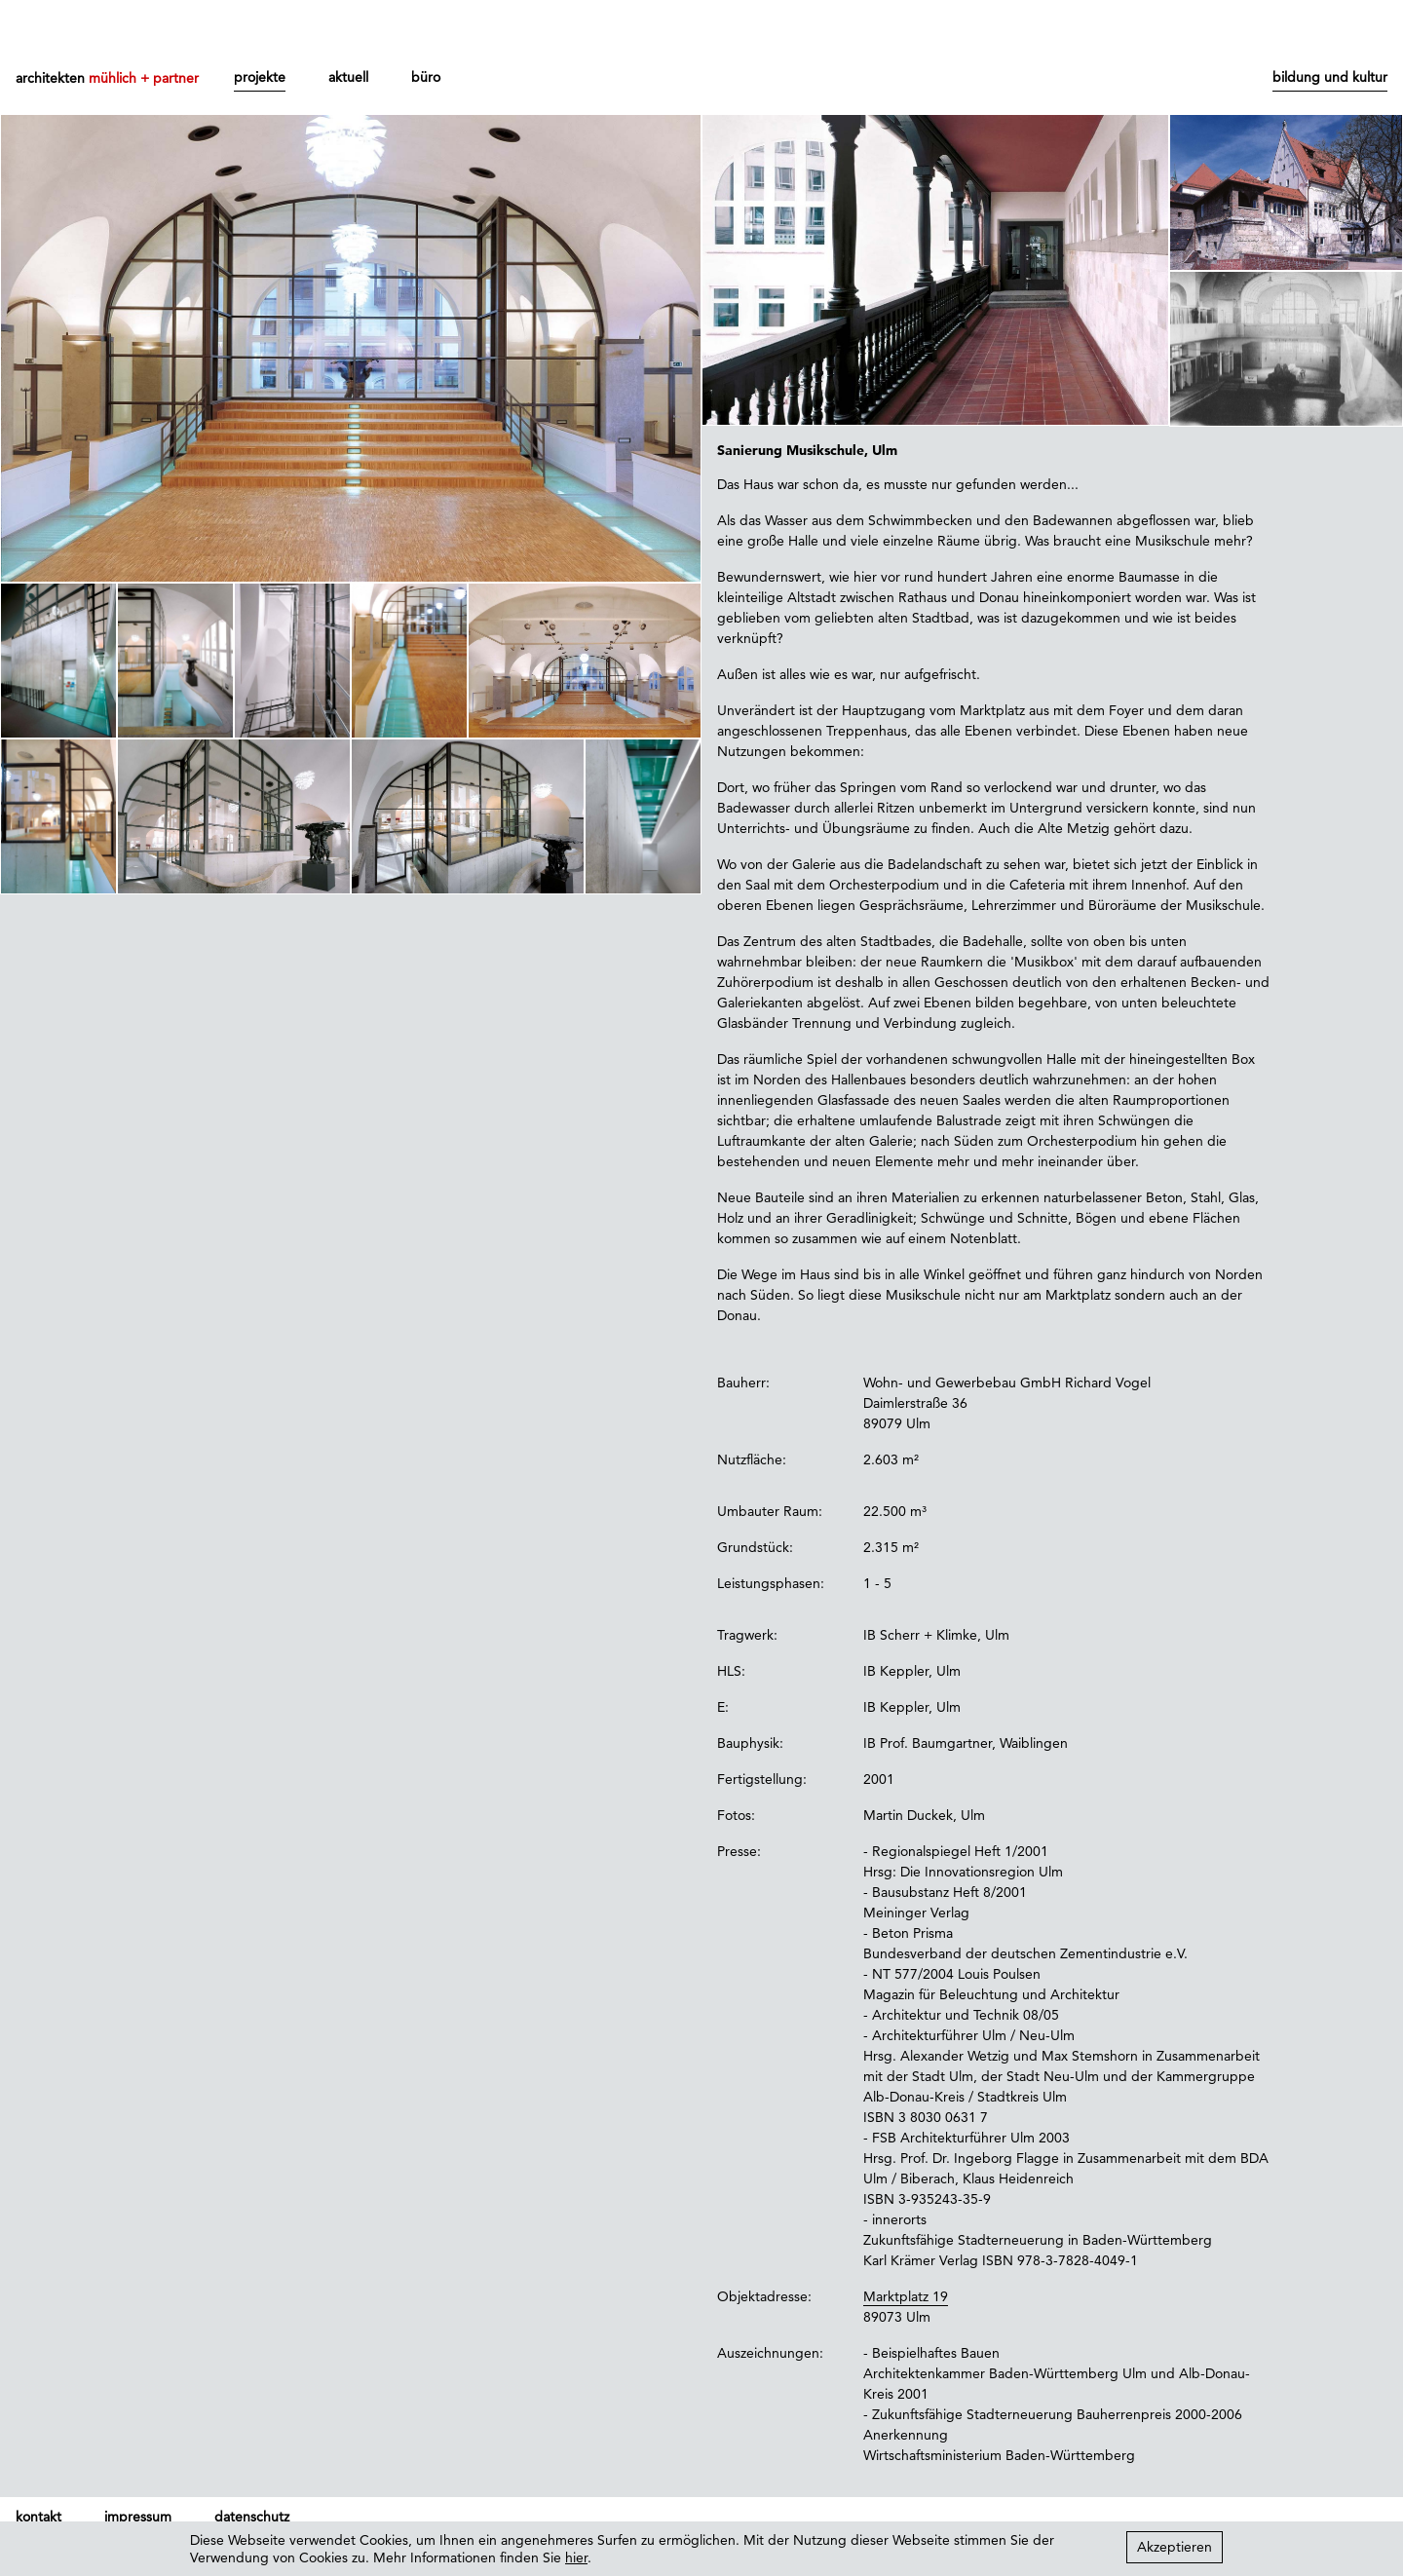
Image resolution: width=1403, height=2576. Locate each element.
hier (576, 2557)
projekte (259, 77)
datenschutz (251, 2516)
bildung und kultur (1329, 77)
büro (425, 77)
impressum (137, 2516)
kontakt (38, 2516)
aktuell (348, 77)
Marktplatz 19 (905, 2296)
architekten (107, 78)
